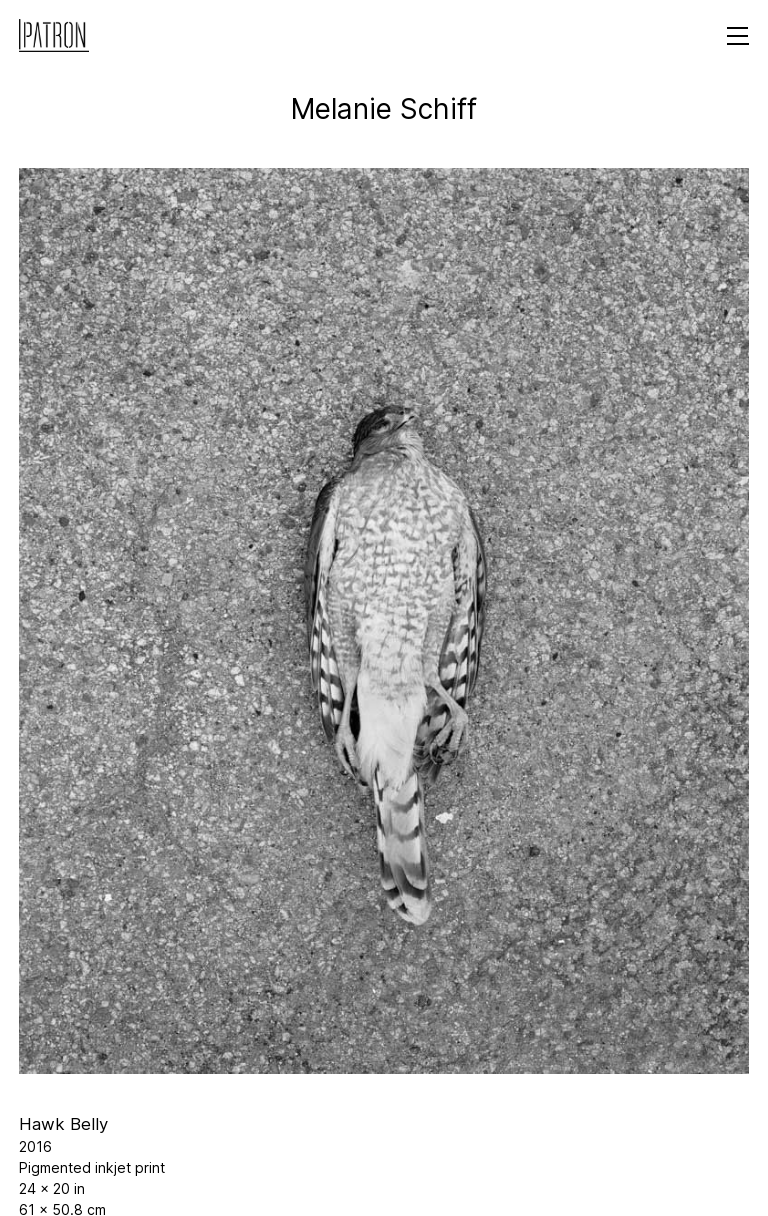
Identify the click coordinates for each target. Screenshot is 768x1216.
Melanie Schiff (384, 109)
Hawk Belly (63, 1124)
